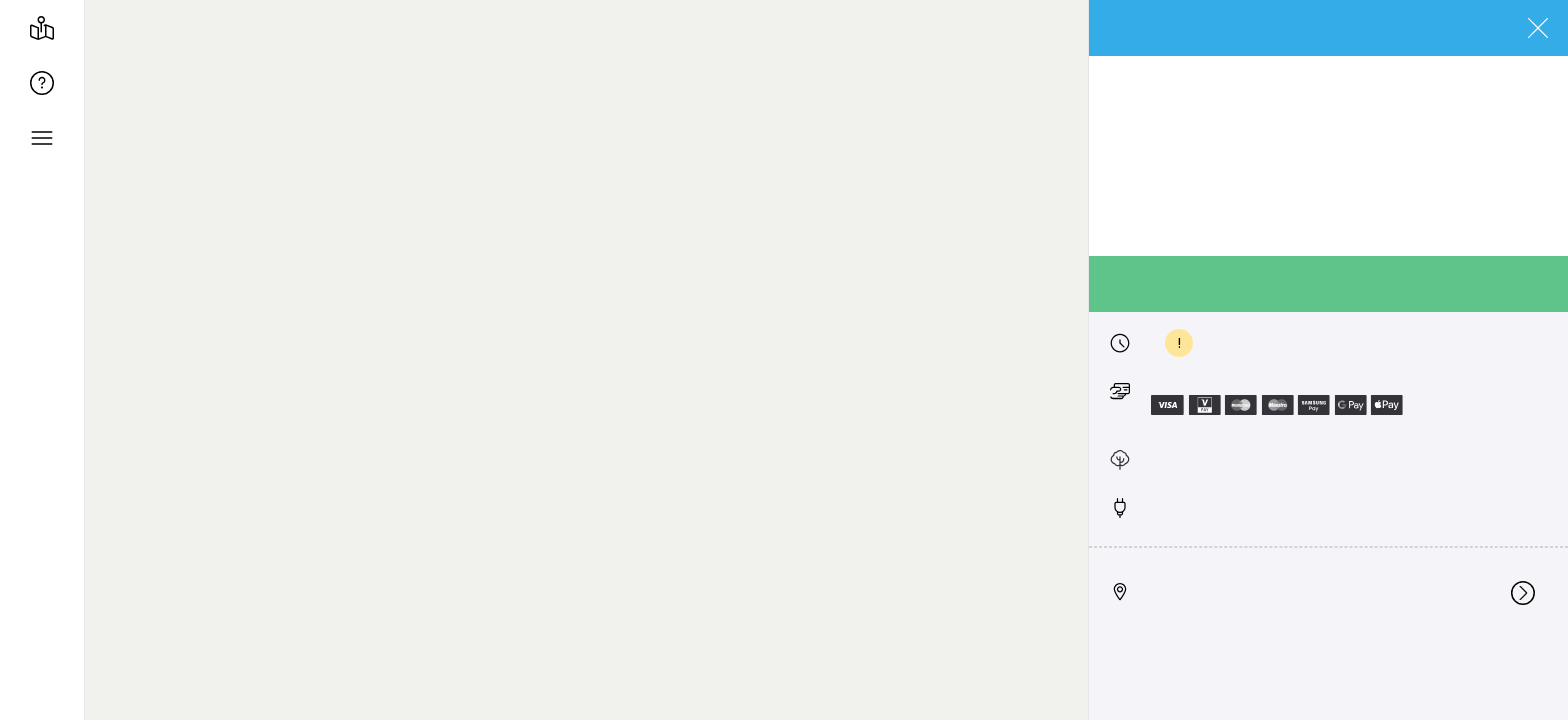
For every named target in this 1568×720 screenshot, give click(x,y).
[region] (826, 360)
